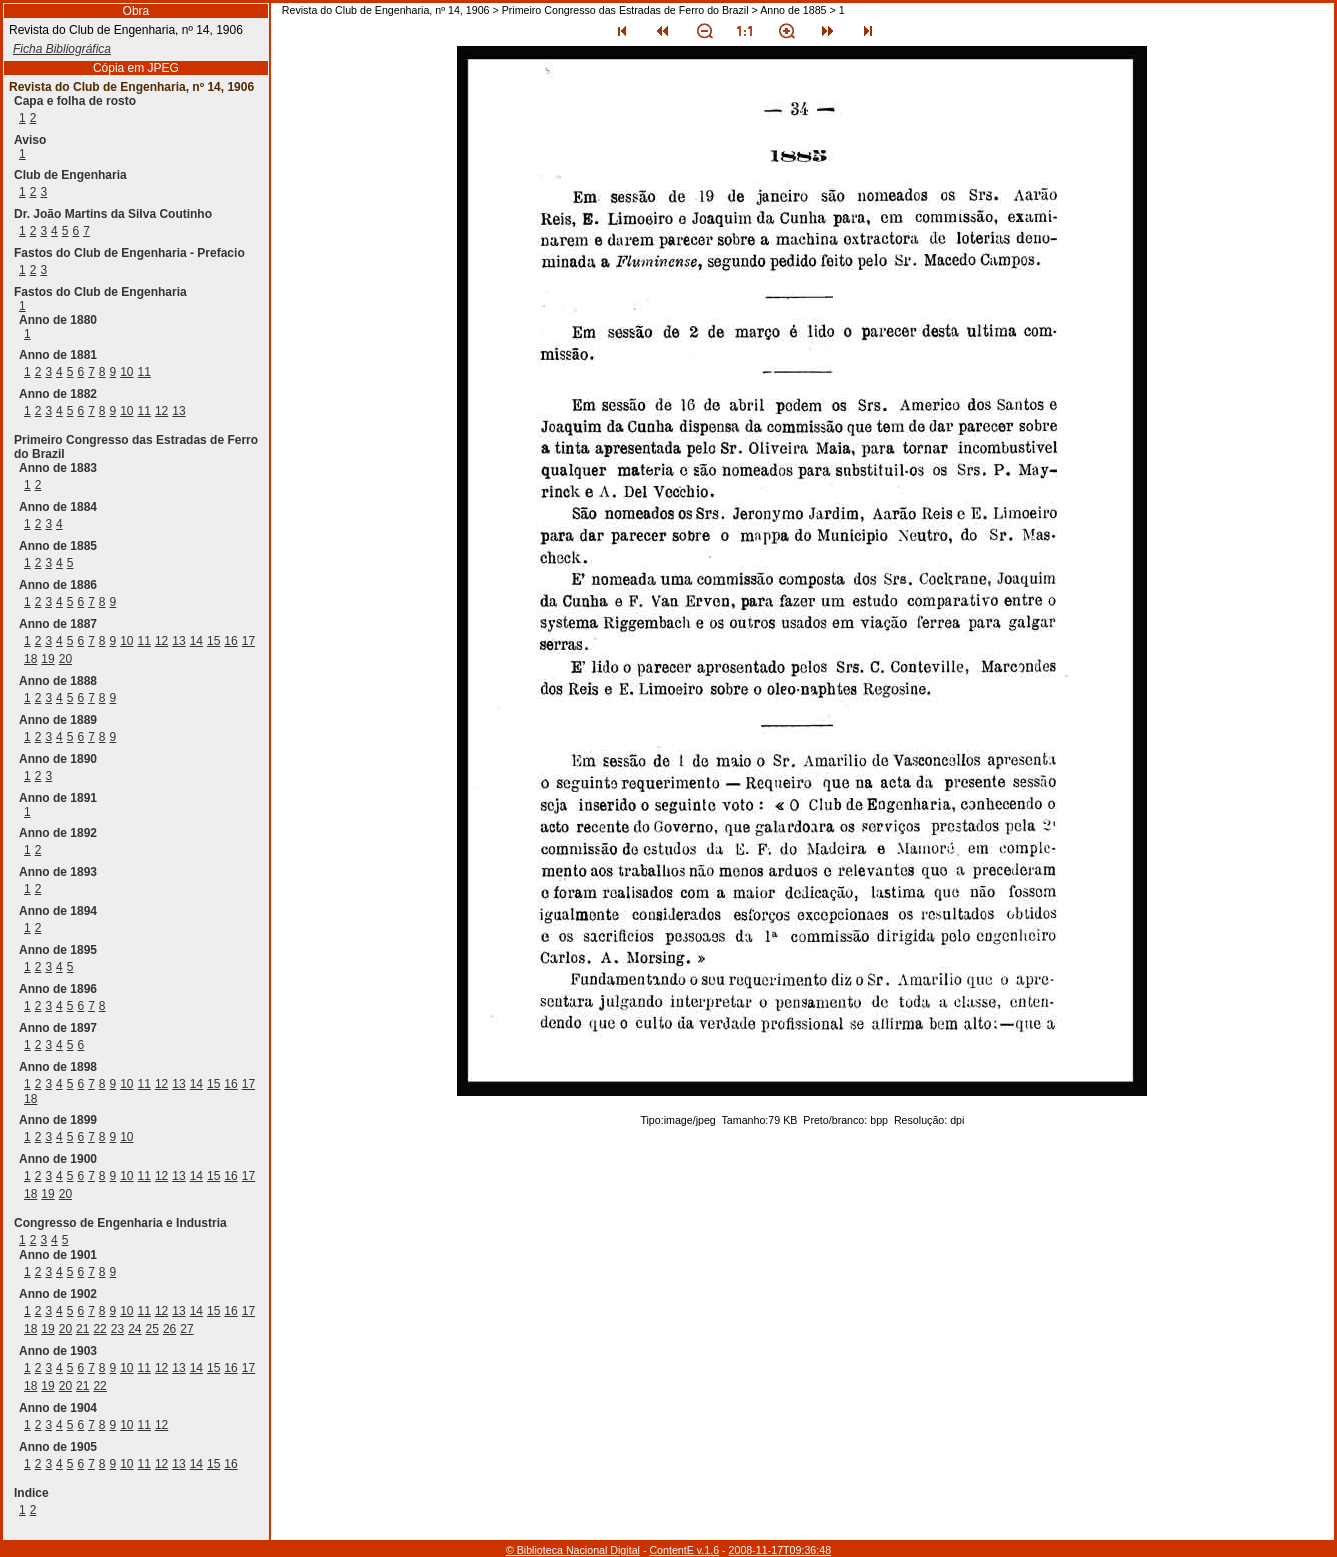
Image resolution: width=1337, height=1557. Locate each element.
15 (213, 641)
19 (47, 659)
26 (169, 1329)
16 (230, 641)
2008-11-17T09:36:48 (780, 1550)
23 (117, 1329)
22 (99, 1329)
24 (134, 1329)
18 (30, 659)
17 (248, 641)
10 (126, 372)
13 (178, 411)
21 (82, 1329)
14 (196, 641)
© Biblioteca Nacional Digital (573, 1550)
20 (65, 659)
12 (161, 411)
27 (186, 1329)
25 (152, 1329)
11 (144, 372)
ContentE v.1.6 (684, 1550)
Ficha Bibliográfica (62, 49)
